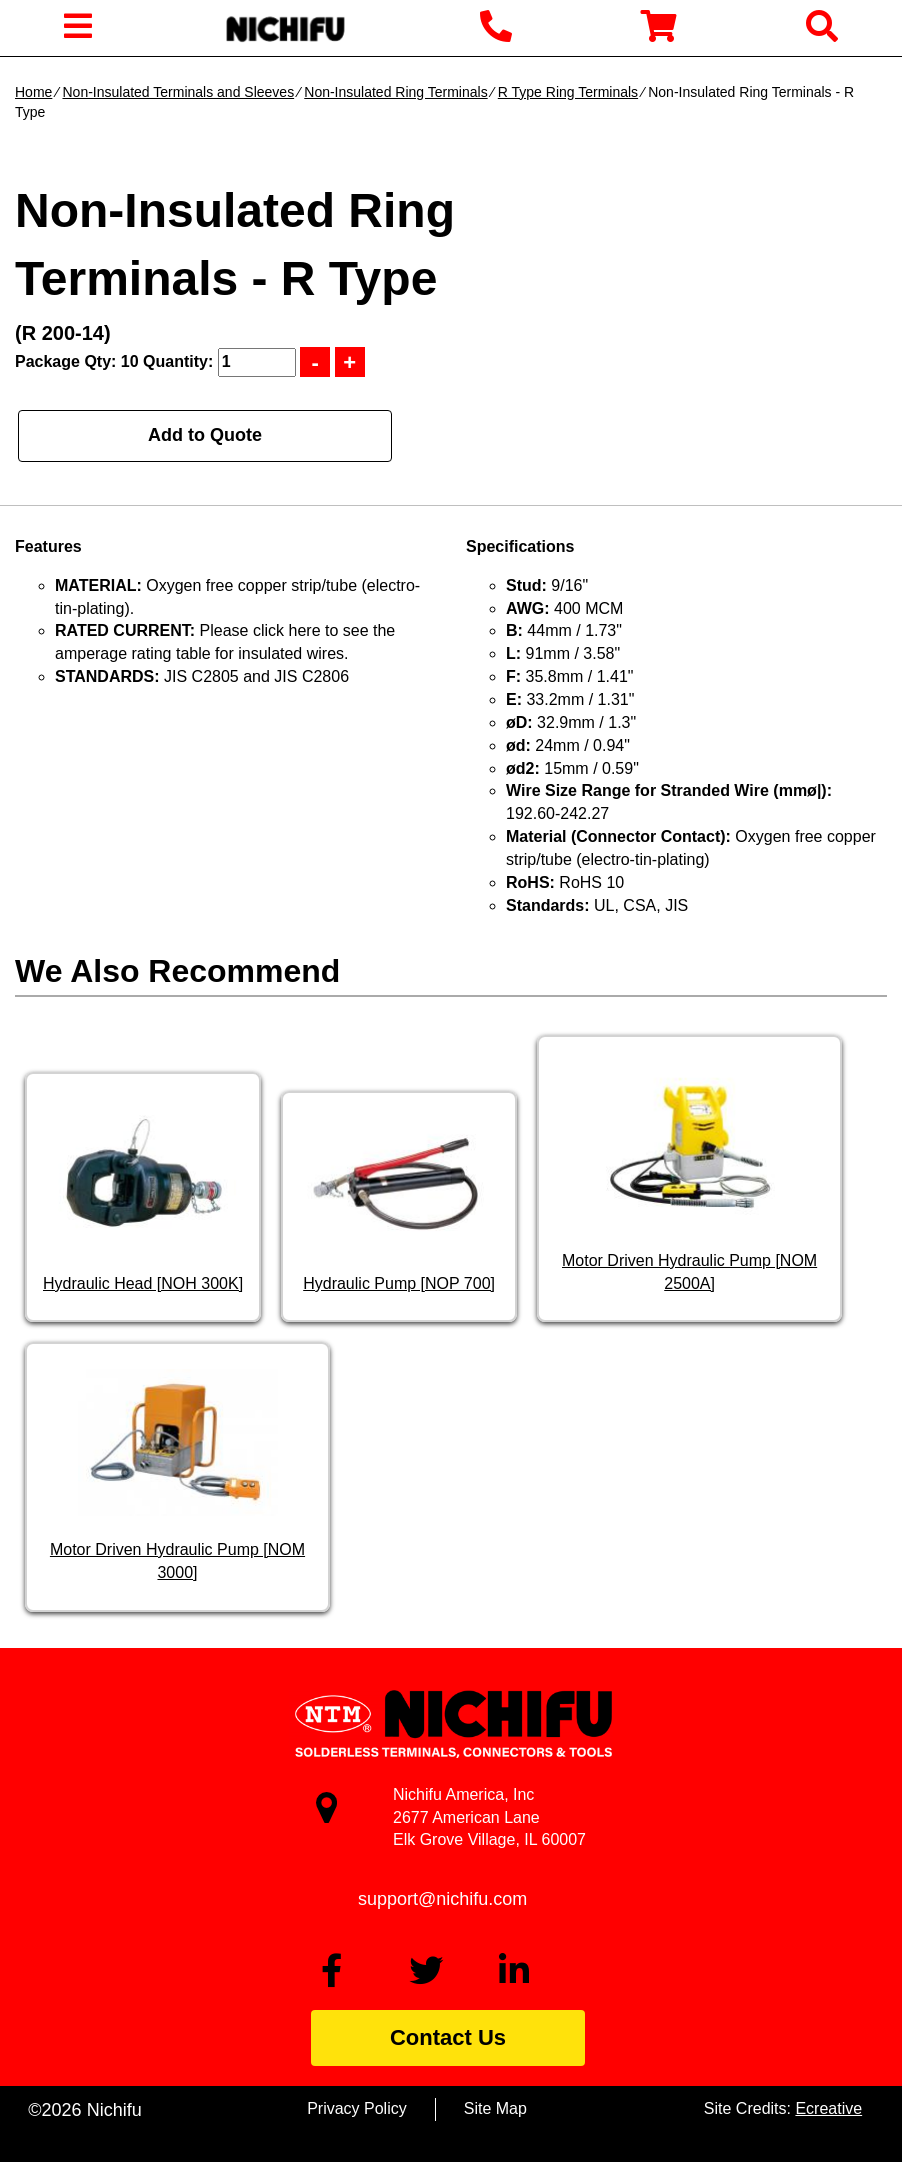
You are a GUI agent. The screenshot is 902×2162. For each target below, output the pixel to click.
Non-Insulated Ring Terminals (395, 92)
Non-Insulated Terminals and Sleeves (178, 92)
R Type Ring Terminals (568, 92)
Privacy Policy (357, 2108)
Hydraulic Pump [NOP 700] (399, 1283)
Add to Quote (205, 435)
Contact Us (448, 2037)
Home (33, 92)
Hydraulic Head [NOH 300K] (143, 1283)
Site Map (495, 2108)
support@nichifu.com (442, 1899)
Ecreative (828, 2108)
